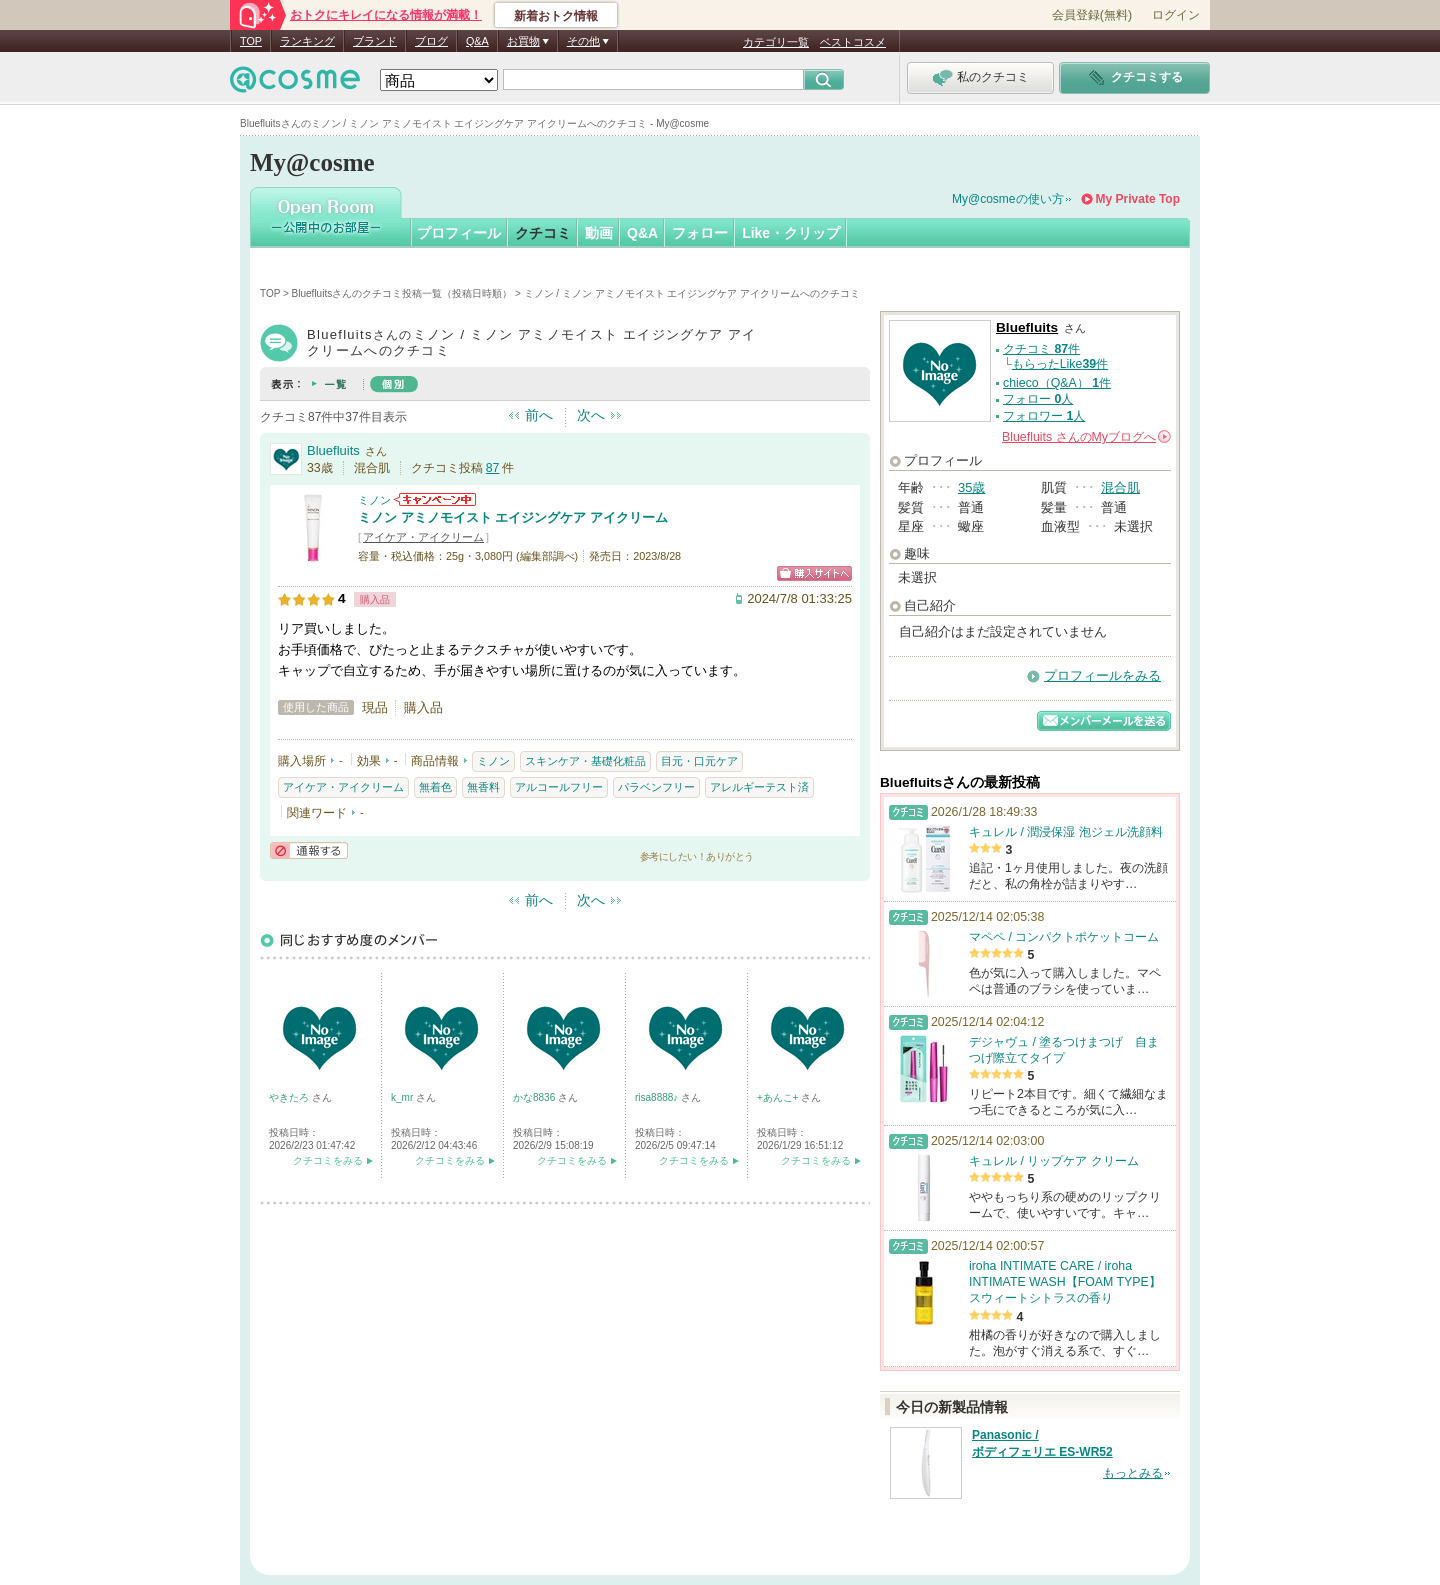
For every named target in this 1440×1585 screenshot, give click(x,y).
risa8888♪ (658, 1097)
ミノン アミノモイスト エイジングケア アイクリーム (513, 517)
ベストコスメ (853, 42)
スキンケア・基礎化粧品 (585, 761)
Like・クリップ (791, 233)
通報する (309, 850)
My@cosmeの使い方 (1008, 199)
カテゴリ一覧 (776, 42)
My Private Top (1138, 199)
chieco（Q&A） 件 (1057, 383)
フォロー (700, 233)
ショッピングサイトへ (814, 573)
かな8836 (535, 1097)
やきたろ (290, 1097)
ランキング (307, 41)
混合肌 (1120, 487)
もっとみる (1133, 1473)
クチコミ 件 (1041, 349)
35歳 (971, 487)
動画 (599, 233)
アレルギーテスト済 (759, 787)
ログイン (1176, 15)
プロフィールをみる (1102, 675)
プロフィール (459, 233)
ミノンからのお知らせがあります (435, 499)
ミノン (374, 500)
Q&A (477, 41)
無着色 (435, 787)
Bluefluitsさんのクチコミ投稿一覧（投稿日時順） (402, 293)
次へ (591, 415)
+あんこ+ (779, 1097)
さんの (1086, 437)
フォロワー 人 (1044, 416)
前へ (539, 415)
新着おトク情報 (556, 16)
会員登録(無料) (1092, 15)
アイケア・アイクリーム (423, 537)
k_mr (403, 1097)
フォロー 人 (1038, 399)
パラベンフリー (656, 787)
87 (493, 468)
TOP (251, 41)
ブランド (375, 41)
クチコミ (543, 233)
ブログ (431, 41)
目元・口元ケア (699, 761)
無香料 (483, 787)
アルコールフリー (559, 787)
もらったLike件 (1060, 364)
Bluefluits (333, 450)
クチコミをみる (328, 1160)
